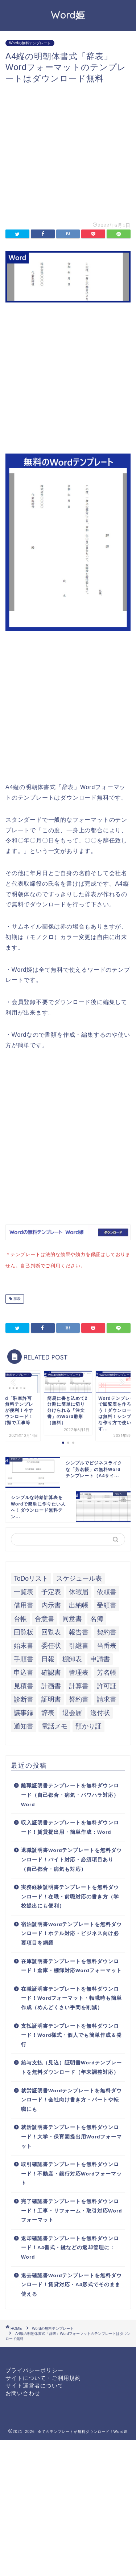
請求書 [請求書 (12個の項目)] (106, 1698)
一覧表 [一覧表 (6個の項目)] (23, 1590)
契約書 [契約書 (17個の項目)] (106, 1630)
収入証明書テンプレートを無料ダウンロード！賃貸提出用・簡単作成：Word (70, 1826)
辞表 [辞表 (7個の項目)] (47, 1711)
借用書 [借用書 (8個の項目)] (23, 1604)
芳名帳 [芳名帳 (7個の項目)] (106, 1671)
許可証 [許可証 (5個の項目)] (106, 1684)
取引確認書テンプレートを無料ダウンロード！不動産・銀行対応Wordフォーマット (71, 2172)
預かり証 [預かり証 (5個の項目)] (88, 1724)
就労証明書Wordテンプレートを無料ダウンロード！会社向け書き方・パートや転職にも (71, 2098)
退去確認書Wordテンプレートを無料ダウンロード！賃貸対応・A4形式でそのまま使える (71, 2283)
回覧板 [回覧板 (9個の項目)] (23, 1630)
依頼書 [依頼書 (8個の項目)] (106, 1590)
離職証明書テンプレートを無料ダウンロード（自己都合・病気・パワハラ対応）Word (70, 1793)
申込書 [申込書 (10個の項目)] (23, 1671)
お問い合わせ (22, 2392)
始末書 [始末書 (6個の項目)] (23, 1644)
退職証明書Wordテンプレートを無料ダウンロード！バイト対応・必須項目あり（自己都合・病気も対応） (71, 1858)
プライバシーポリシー (34, 2369)
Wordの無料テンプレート (30, 43)
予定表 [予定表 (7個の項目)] (51, 1590)
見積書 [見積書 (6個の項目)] (23, 1684)
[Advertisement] (68, 152)
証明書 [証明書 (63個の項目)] (51, 1698)
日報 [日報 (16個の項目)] (47, 1657)
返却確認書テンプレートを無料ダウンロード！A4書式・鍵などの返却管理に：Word (70, 2246)
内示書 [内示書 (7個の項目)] (51, 1604)
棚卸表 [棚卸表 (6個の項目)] (72, 1657)
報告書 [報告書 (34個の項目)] (78, 1630)
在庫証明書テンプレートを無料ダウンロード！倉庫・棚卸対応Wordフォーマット (71, 1964)
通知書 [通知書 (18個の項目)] (23, 1724)
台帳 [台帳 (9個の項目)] (20, 1617)
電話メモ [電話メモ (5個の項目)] (54, 1724)
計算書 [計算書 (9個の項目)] (78, 1684)
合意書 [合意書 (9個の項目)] (44, 1617)
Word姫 (68, 15)
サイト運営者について (34, 2384)
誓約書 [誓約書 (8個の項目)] (78, 1698)
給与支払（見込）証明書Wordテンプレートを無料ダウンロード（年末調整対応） (71, 2066)
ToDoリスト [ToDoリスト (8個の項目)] (31, 1577)
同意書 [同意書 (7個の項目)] (72, 1617)
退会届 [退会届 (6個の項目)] (72, 1711)
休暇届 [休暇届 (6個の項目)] (78, 1590)
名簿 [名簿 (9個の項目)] (96, 1617)
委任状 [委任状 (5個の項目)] (51, 1644)
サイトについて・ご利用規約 (43, 2376)
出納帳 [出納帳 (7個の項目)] (78, 1604)
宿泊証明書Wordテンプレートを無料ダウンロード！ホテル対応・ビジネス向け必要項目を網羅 (71, 1932)
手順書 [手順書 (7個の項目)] (23, 1657)
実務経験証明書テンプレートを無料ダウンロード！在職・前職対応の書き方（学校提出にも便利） (70, 1895)
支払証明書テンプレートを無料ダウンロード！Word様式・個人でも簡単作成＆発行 (71, 2034)
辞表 (16, 1297)
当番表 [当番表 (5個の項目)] (106, 1644)
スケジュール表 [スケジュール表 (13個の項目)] (79, 1577)
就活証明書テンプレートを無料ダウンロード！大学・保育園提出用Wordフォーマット (71, 2135)
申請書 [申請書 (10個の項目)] (100, 1657)
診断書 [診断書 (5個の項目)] (23, 1698)
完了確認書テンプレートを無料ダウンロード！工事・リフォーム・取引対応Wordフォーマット (71, 2209)
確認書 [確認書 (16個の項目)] (51, 1671)
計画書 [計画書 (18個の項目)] (51, 1684)
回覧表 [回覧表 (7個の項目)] (51, 1630)
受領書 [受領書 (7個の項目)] (106, 1604)
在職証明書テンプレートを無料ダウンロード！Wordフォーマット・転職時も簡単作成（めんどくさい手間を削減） (71, 1997)
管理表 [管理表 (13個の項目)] (78, 1671)
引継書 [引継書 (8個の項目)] (78, 1644)
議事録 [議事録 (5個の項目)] (23, 1711)
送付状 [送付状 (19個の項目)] (100, 1711)
